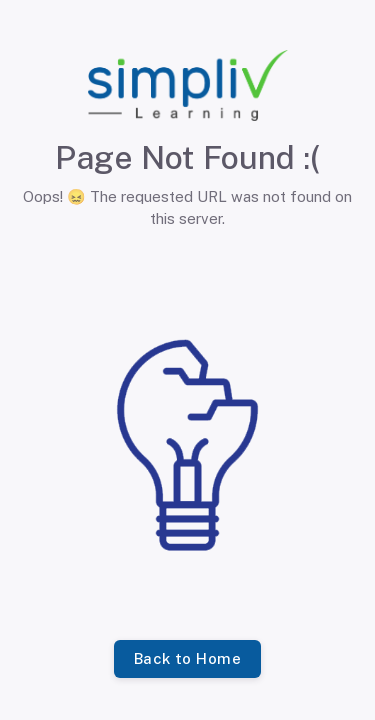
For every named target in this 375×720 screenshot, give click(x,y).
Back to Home (187, 659)
